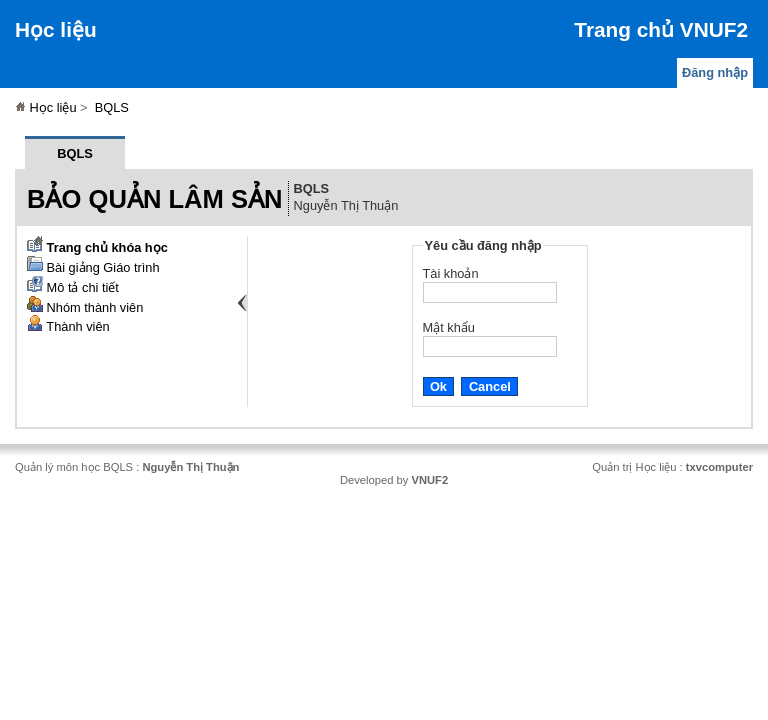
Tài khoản (451, 273)
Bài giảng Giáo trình (93, 267)
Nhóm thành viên (85, 307)
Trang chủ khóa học (97, 247)
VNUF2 (429, 480)
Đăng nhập (715, 72)
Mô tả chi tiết (73, 287)
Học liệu (56, 29)
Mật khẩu (449, 327)
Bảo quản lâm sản (155, 199)
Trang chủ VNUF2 (661, 29)
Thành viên (68, 326)
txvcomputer (719, 467)
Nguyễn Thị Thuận (190, 467)
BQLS (112, 107)
